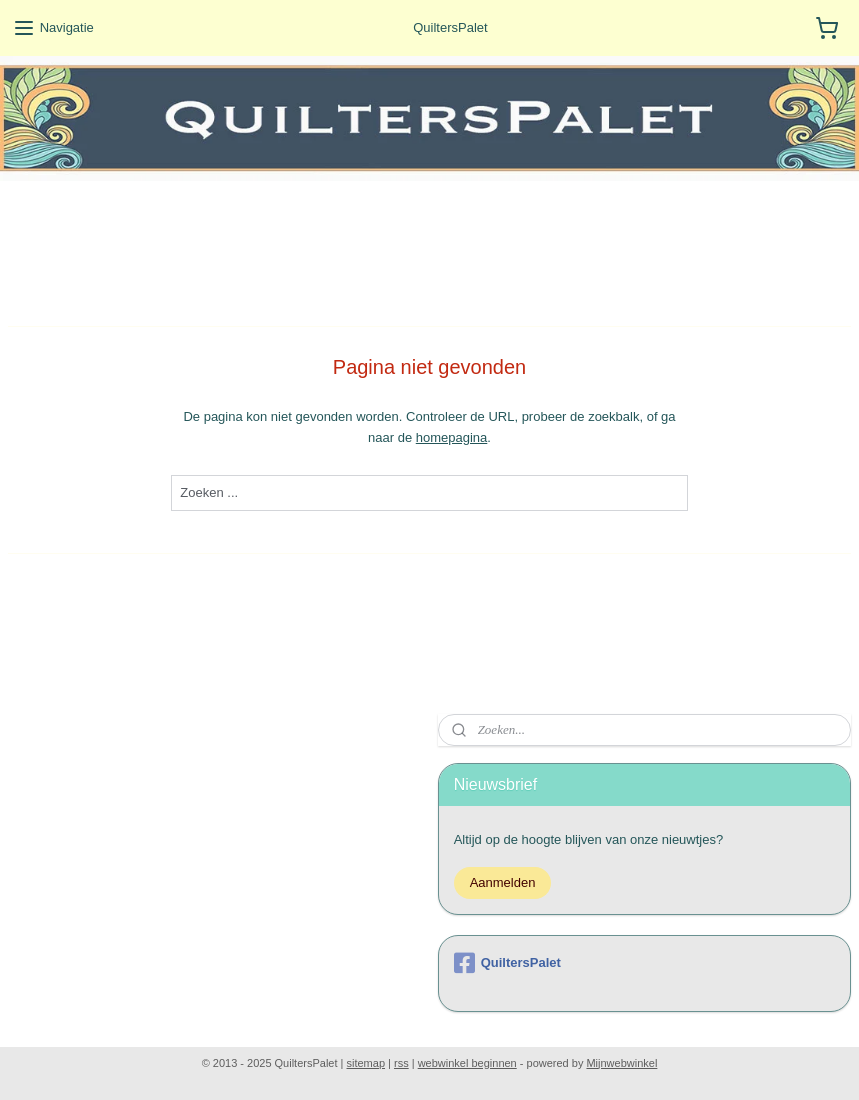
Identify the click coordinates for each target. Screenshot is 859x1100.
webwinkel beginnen (467, 1063)
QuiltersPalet (507, 963)
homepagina (452, 437)
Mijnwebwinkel (621, 1063)
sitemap (366, 1063)
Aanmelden (503, 882)
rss (401, 1063)
